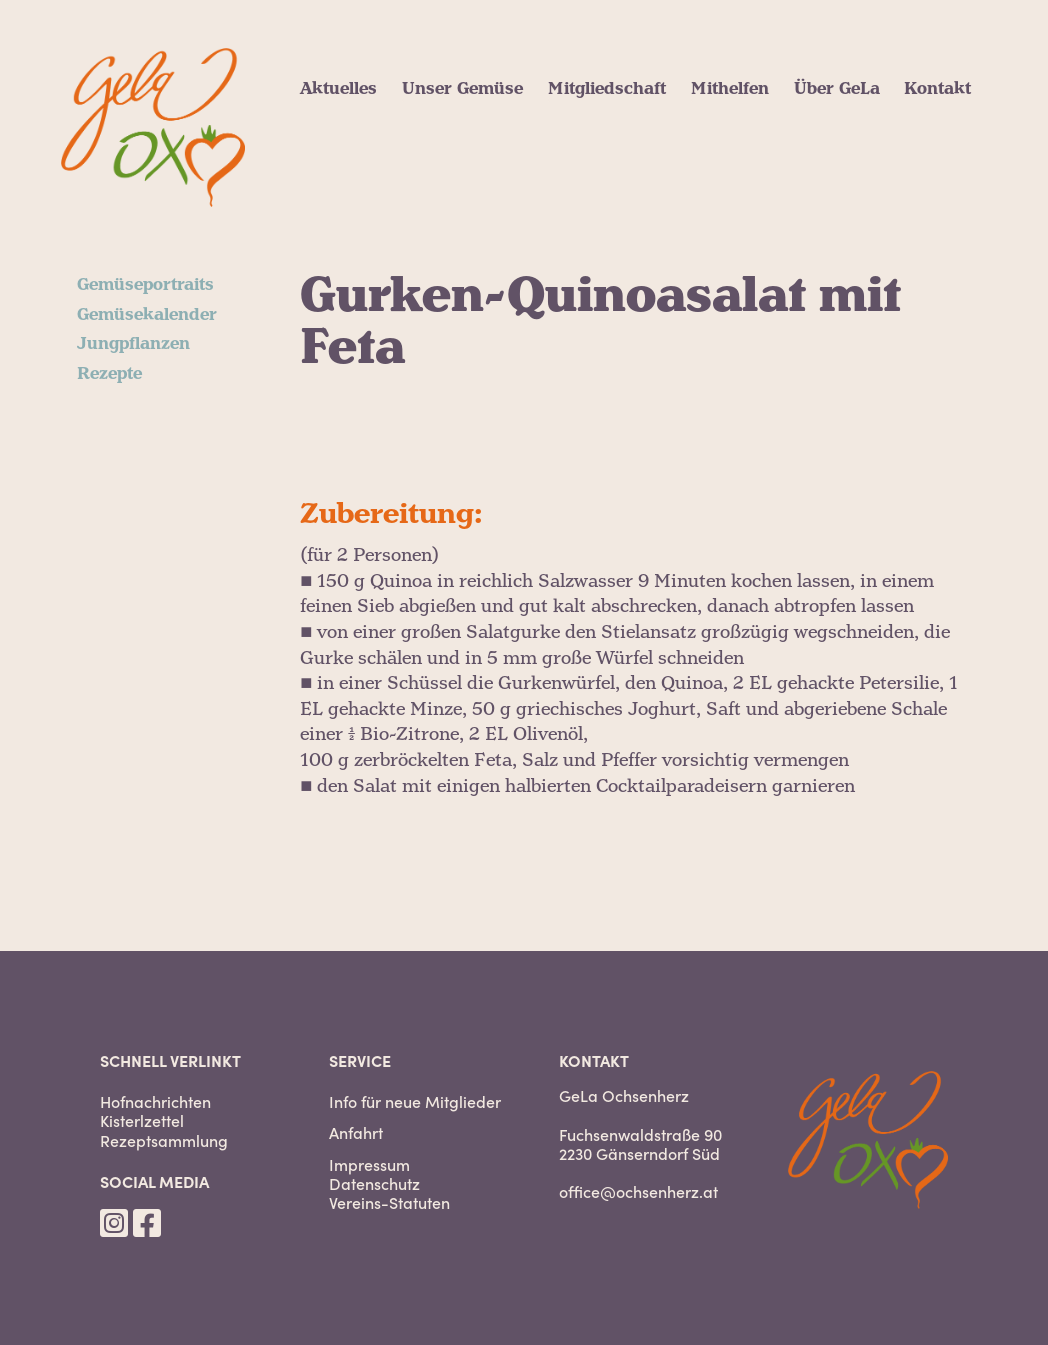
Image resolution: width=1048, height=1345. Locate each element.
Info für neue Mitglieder (415, 1101)
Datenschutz (374, 1183)
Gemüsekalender (147, 315)
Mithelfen (730, 89)
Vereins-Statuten (389, 1202)
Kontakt (937, 89)
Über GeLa (837, 89)
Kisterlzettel (142, 1120)
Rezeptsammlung (164, 1140)
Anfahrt (356, 1132)
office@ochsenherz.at (638, 1191)
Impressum (369, 1164)
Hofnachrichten (155, 1101)
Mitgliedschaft (607, 89)
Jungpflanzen (133, 344)
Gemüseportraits (145, 285)
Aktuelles (338, 89)
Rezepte (109, 374)
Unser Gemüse (462, 89)
